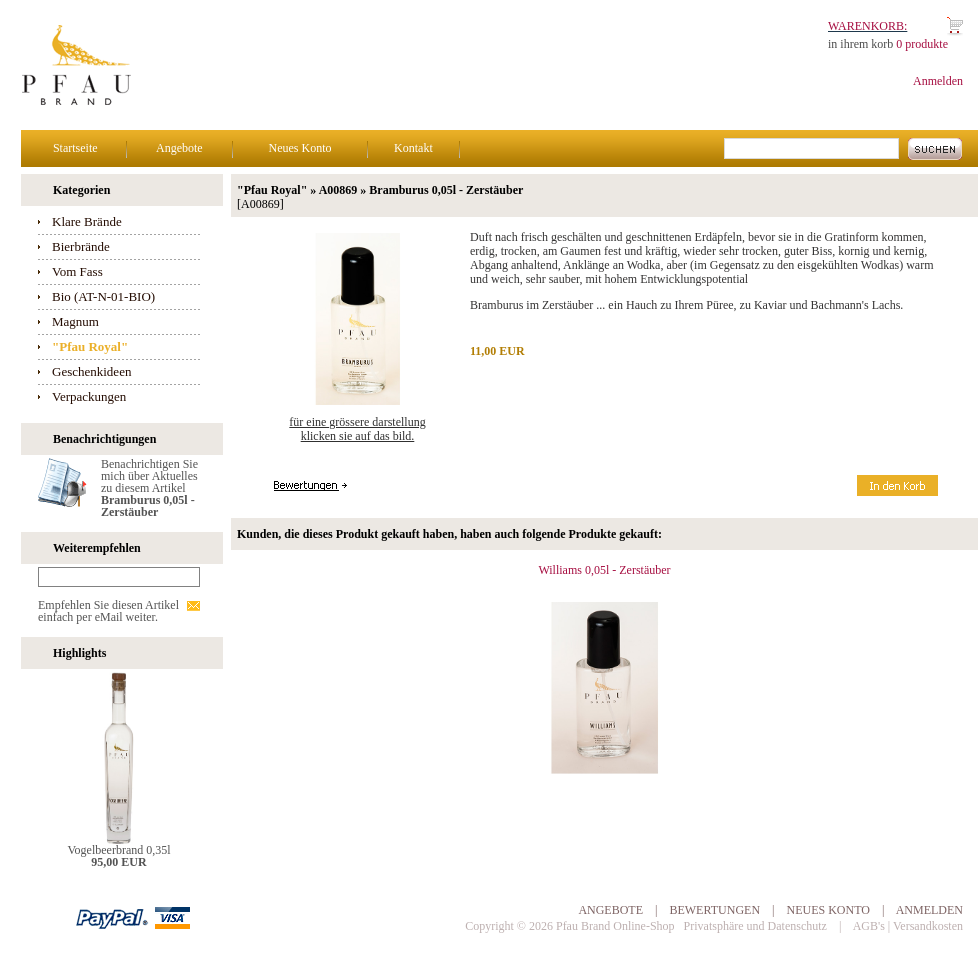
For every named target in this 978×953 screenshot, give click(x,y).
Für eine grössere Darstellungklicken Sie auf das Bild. (357, 429)
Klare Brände (87, 221)
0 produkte (922, 44)
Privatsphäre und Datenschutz (755, 926)
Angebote (179, 148)
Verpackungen (89, 396)
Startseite (75, 148)
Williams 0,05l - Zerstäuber (604, 570)
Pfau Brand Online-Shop (615, 926)
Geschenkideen (91, 371)
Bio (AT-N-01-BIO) (103, 296)
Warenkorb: (867, 26)
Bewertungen (714, 910)
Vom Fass (77, 271)
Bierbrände (81, 246)
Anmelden (938, 81)
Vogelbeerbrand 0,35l (118, 850)
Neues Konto (299, 148)
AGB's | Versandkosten (908, 926)
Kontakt (413, 148)
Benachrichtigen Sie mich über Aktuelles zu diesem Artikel (149, 488)
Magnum (75, 321)
